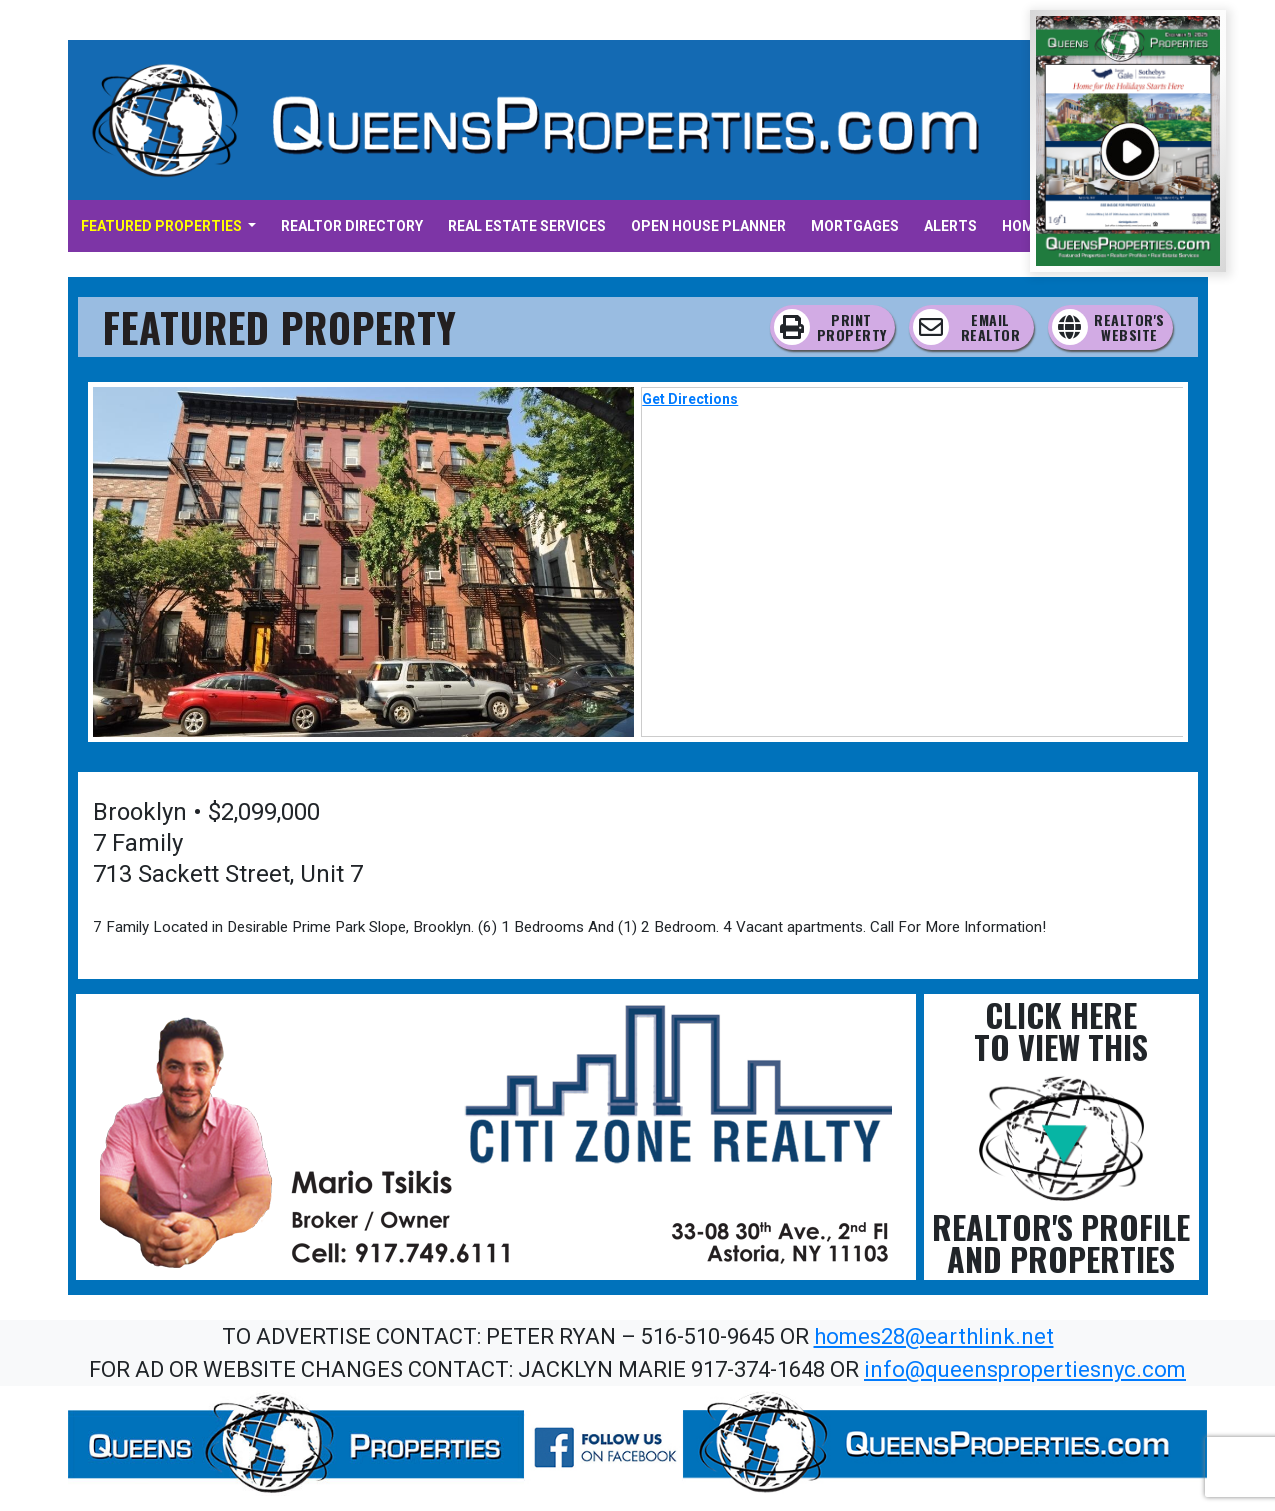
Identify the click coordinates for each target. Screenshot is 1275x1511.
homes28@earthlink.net (934, 1336)
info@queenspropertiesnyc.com (1025, 1369)
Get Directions (690, 399)
